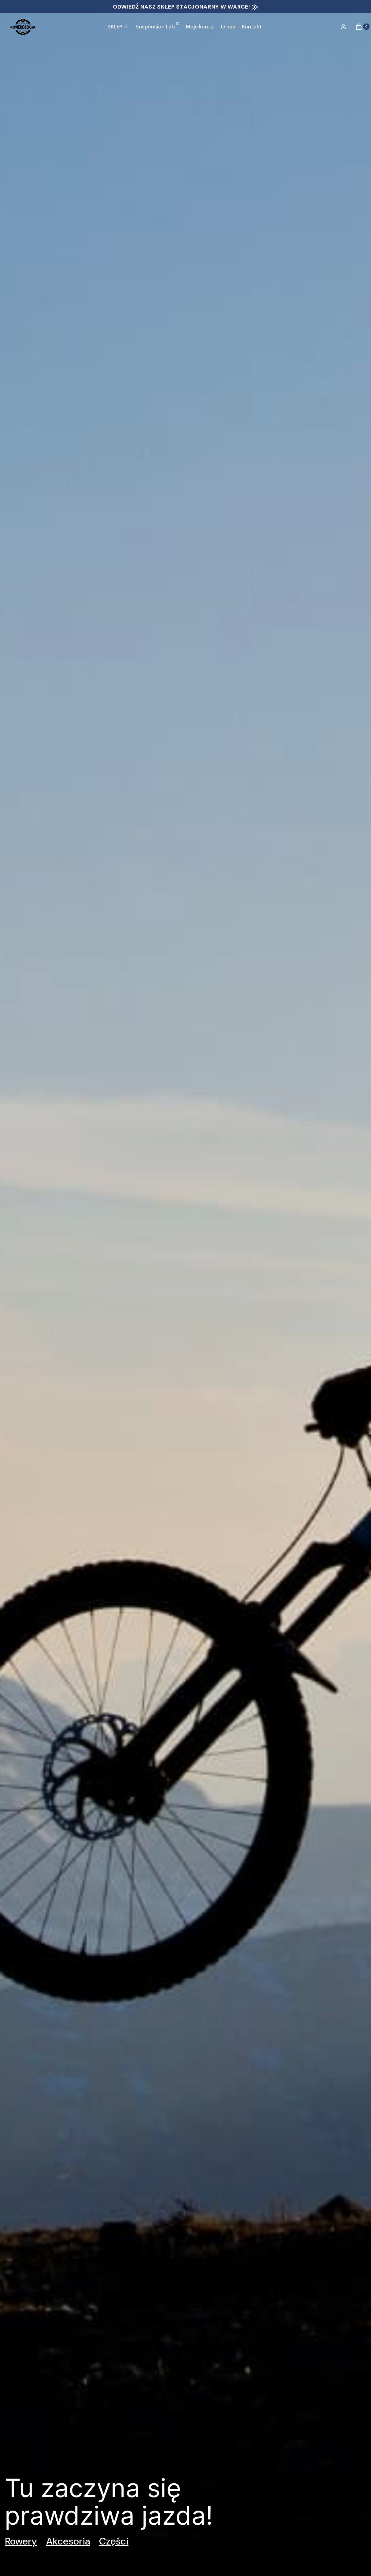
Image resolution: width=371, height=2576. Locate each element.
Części (113, 2541)
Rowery (21, 2541)
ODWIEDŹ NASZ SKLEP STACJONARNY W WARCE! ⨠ (185, 6)
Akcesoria (68, 2541)
